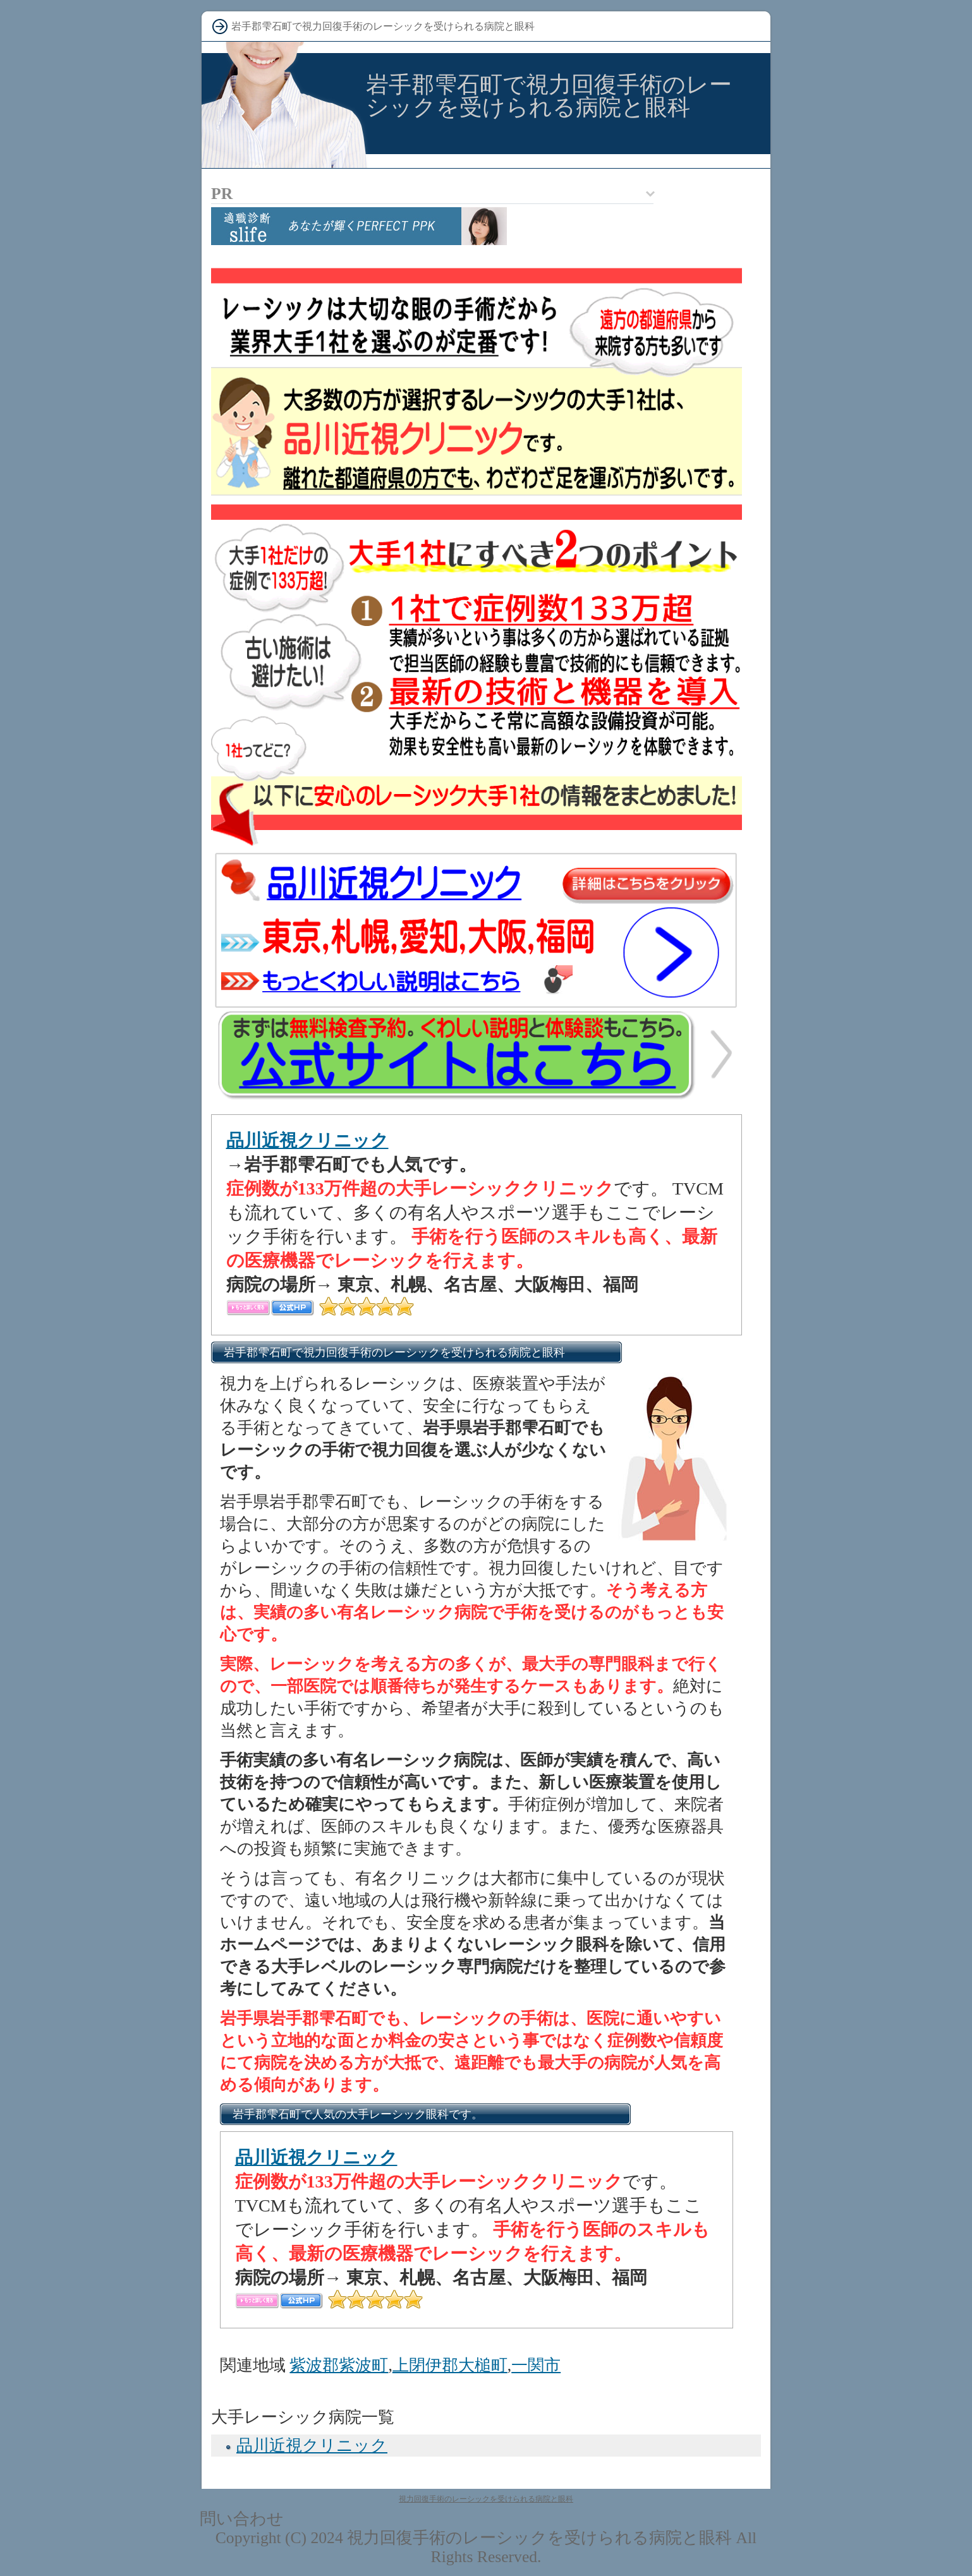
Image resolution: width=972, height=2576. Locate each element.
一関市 (536, 2365)
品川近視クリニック (307, 1140)
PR (222, 193)
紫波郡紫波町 (338, 2365)
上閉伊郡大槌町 (449, 2365)
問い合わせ (242, 2519)
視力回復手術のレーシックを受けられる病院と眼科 (486, 2499)
